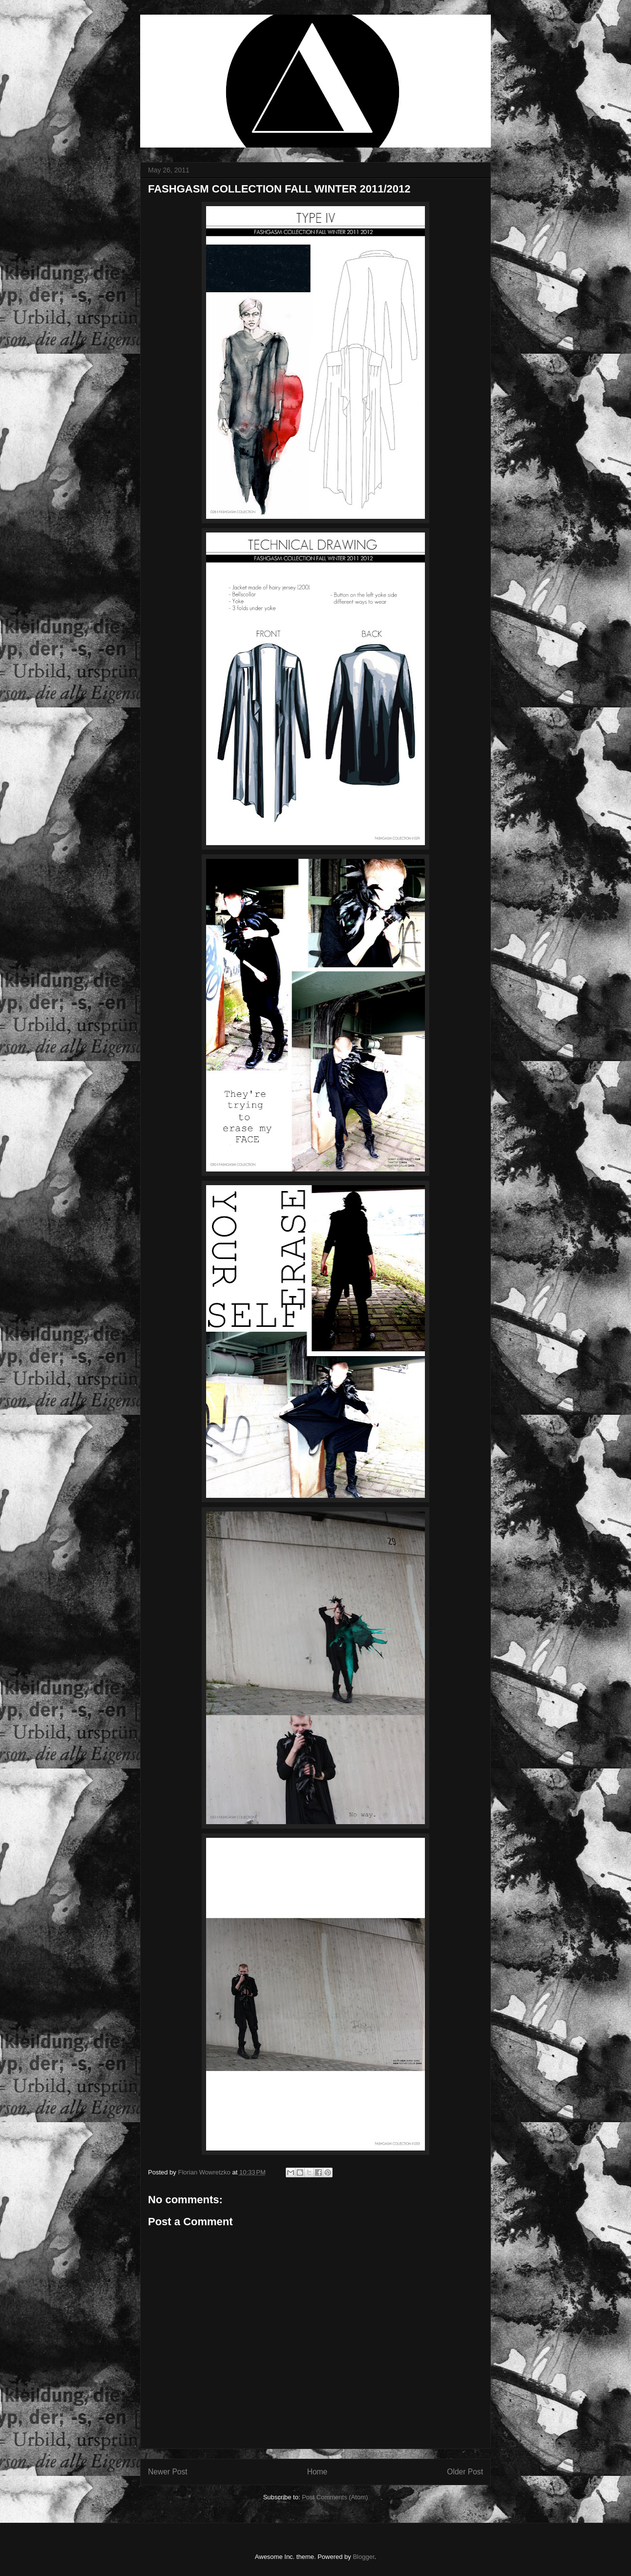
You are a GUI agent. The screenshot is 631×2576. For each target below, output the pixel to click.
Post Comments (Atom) (335, 2497)
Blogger (363, 2556)
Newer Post (168, 2472)
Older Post (465, 2472)
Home (317, 2472)
